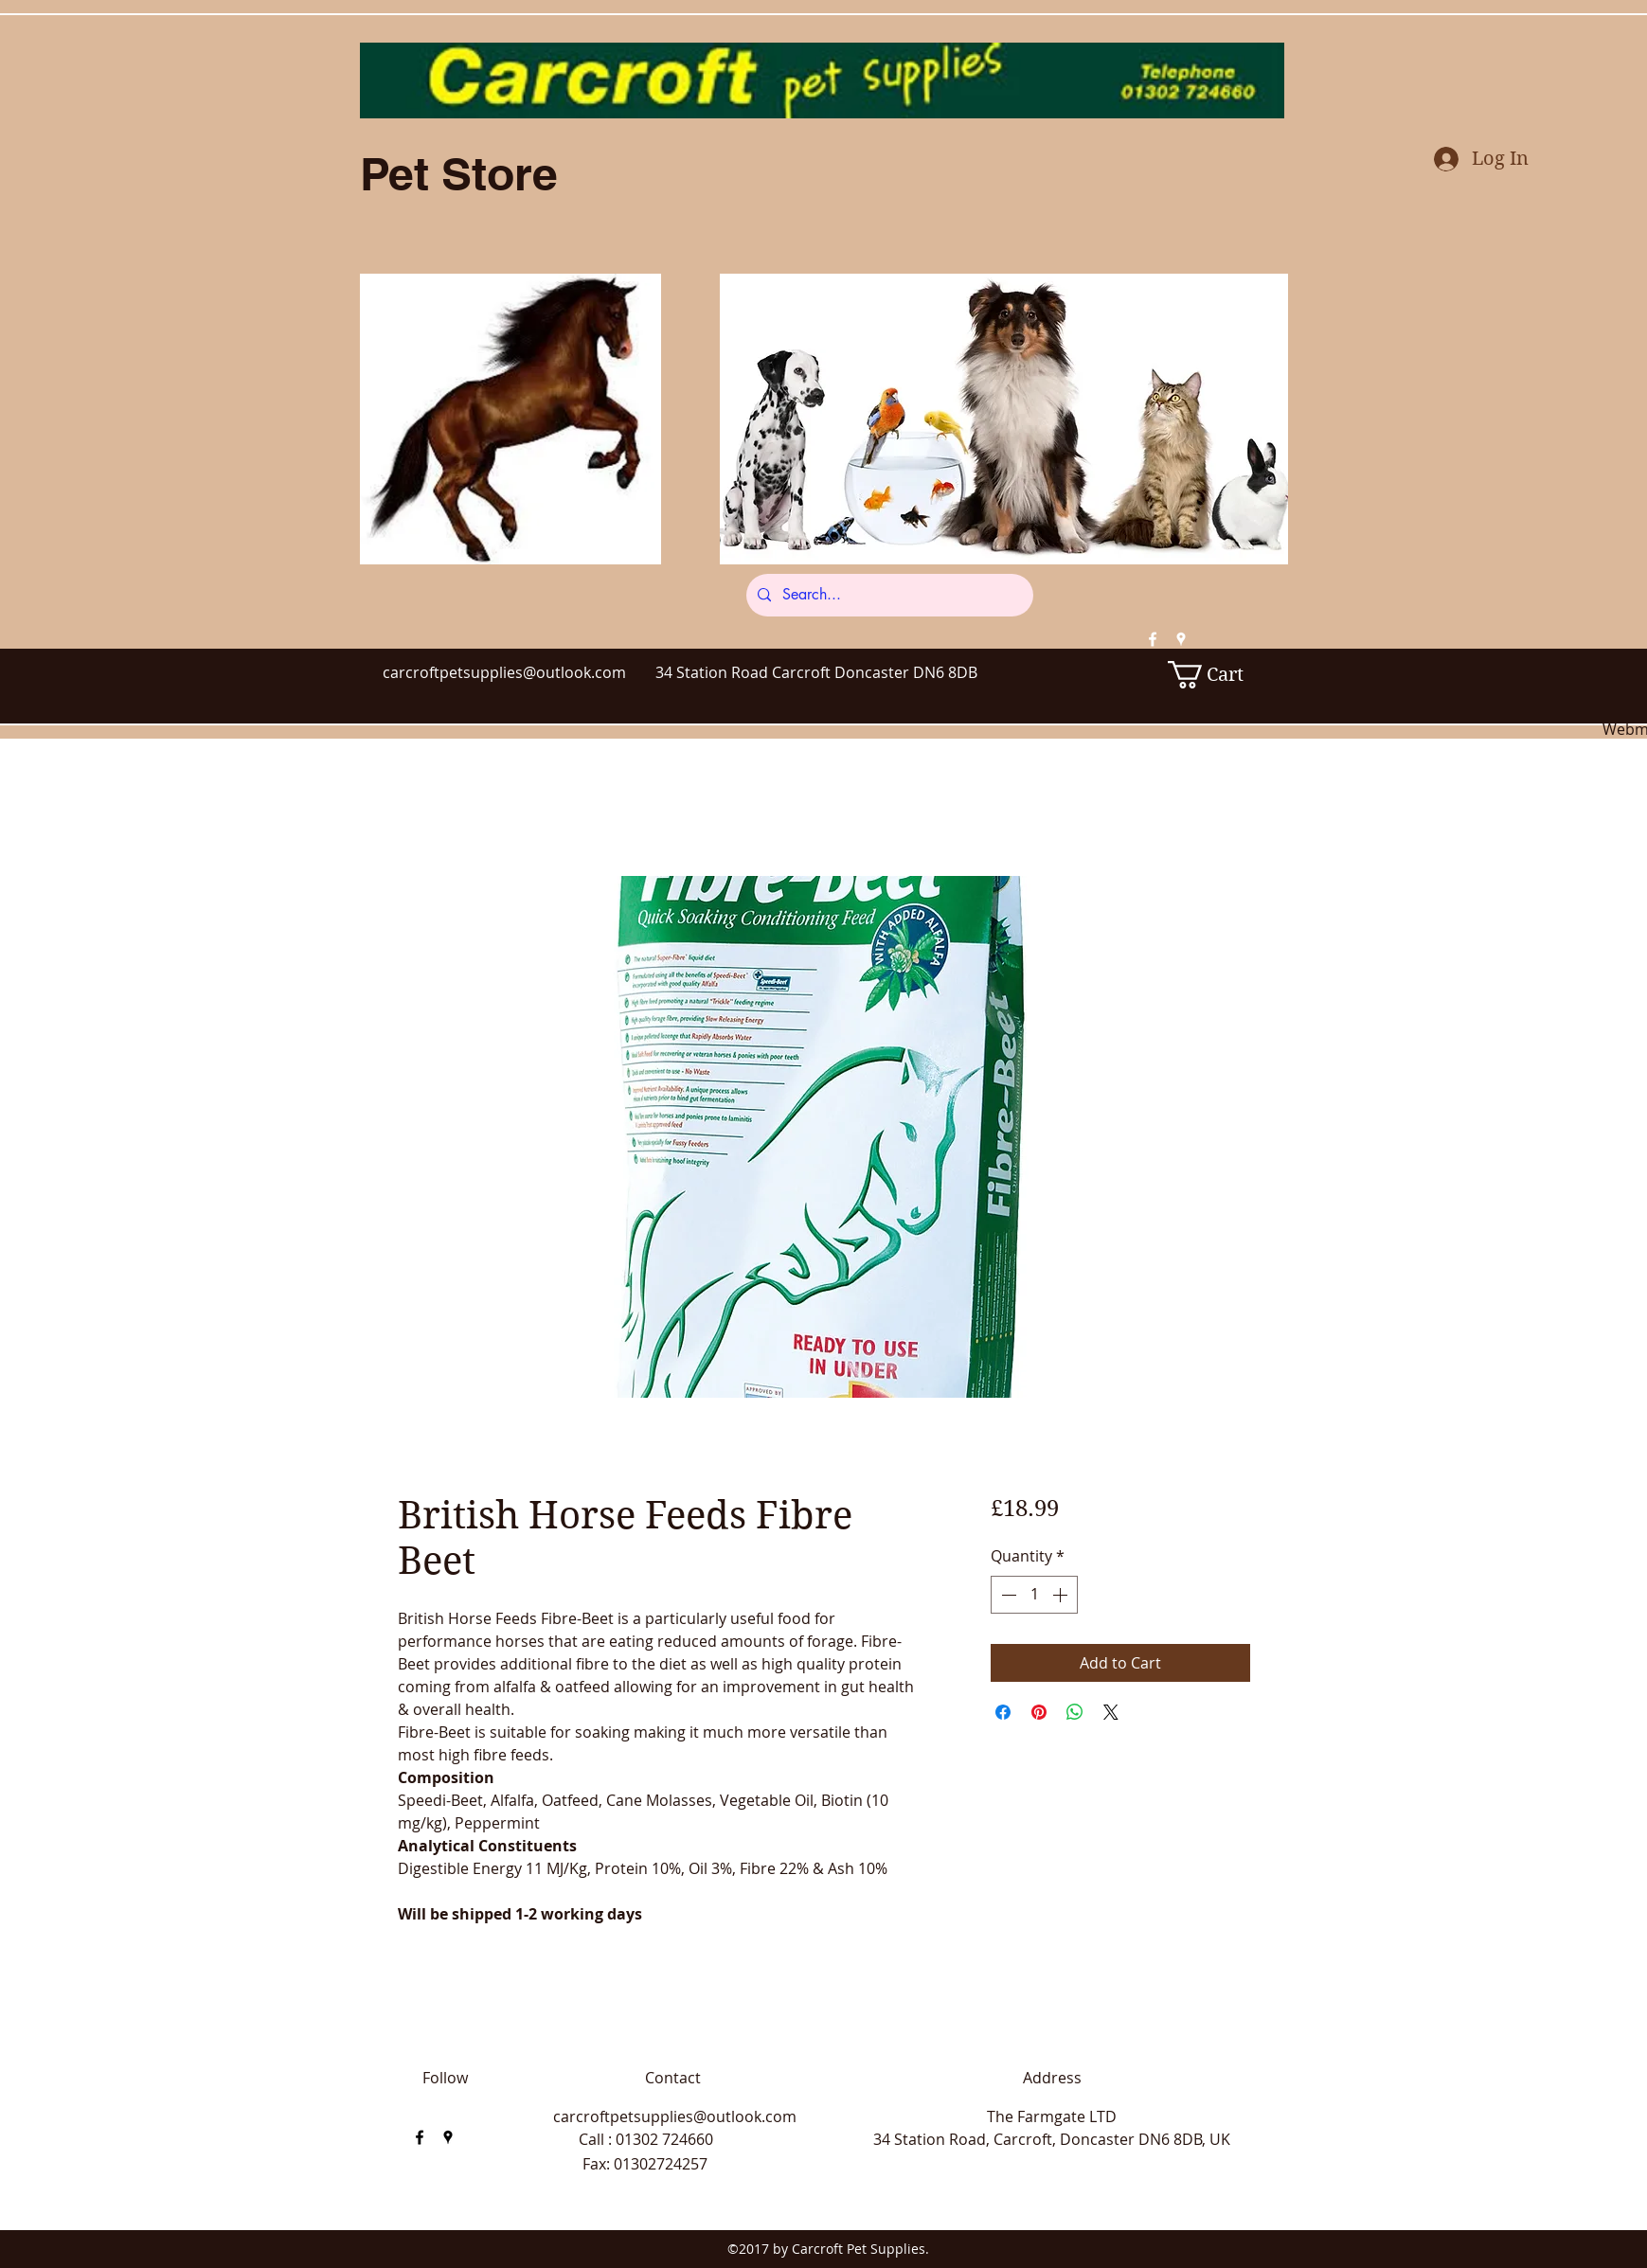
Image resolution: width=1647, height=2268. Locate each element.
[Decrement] (1007, 1595)
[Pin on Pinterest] (1039, 1712)
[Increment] (1061, 1595)
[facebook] (1152, 639)
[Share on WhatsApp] (1075, 1712)
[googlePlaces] (1181, 639)
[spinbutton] (1034, 1595)
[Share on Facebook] (1003, 1712)
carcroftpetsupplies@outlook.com (504, 672)
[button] (1218, 674)
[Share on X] (1111, 1712)
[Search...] (888, 595)
